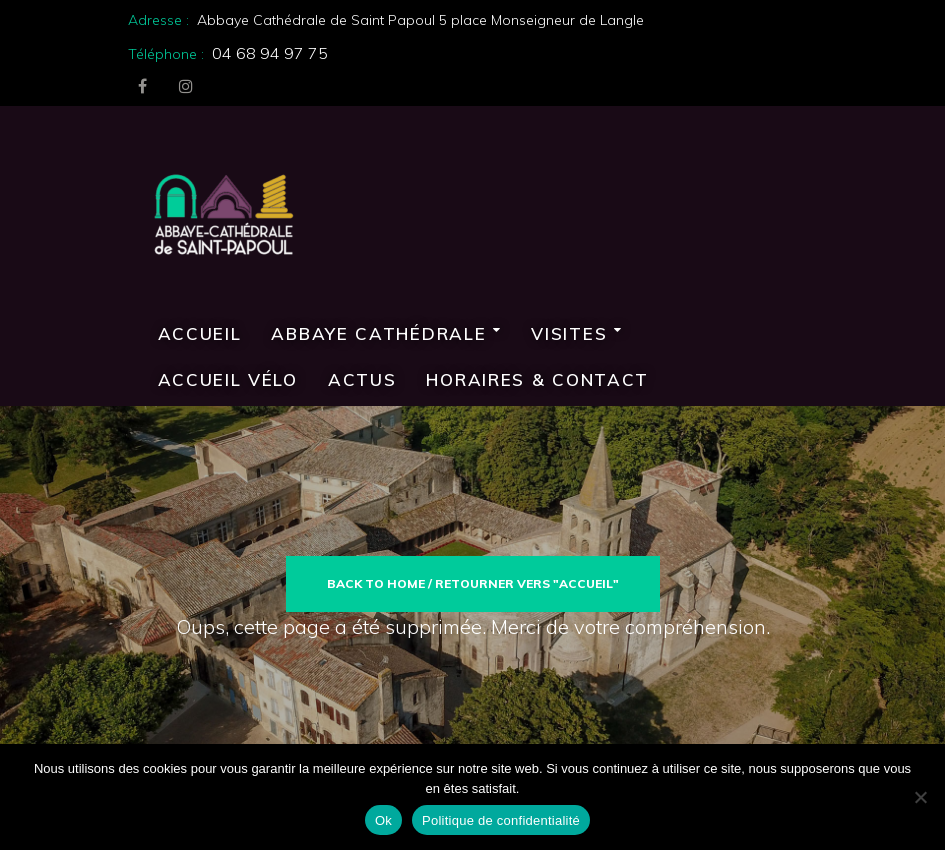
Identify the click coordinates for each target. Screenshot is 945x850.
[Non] (920, 797)
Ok (383, 820)
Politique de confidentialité (501, 820)
